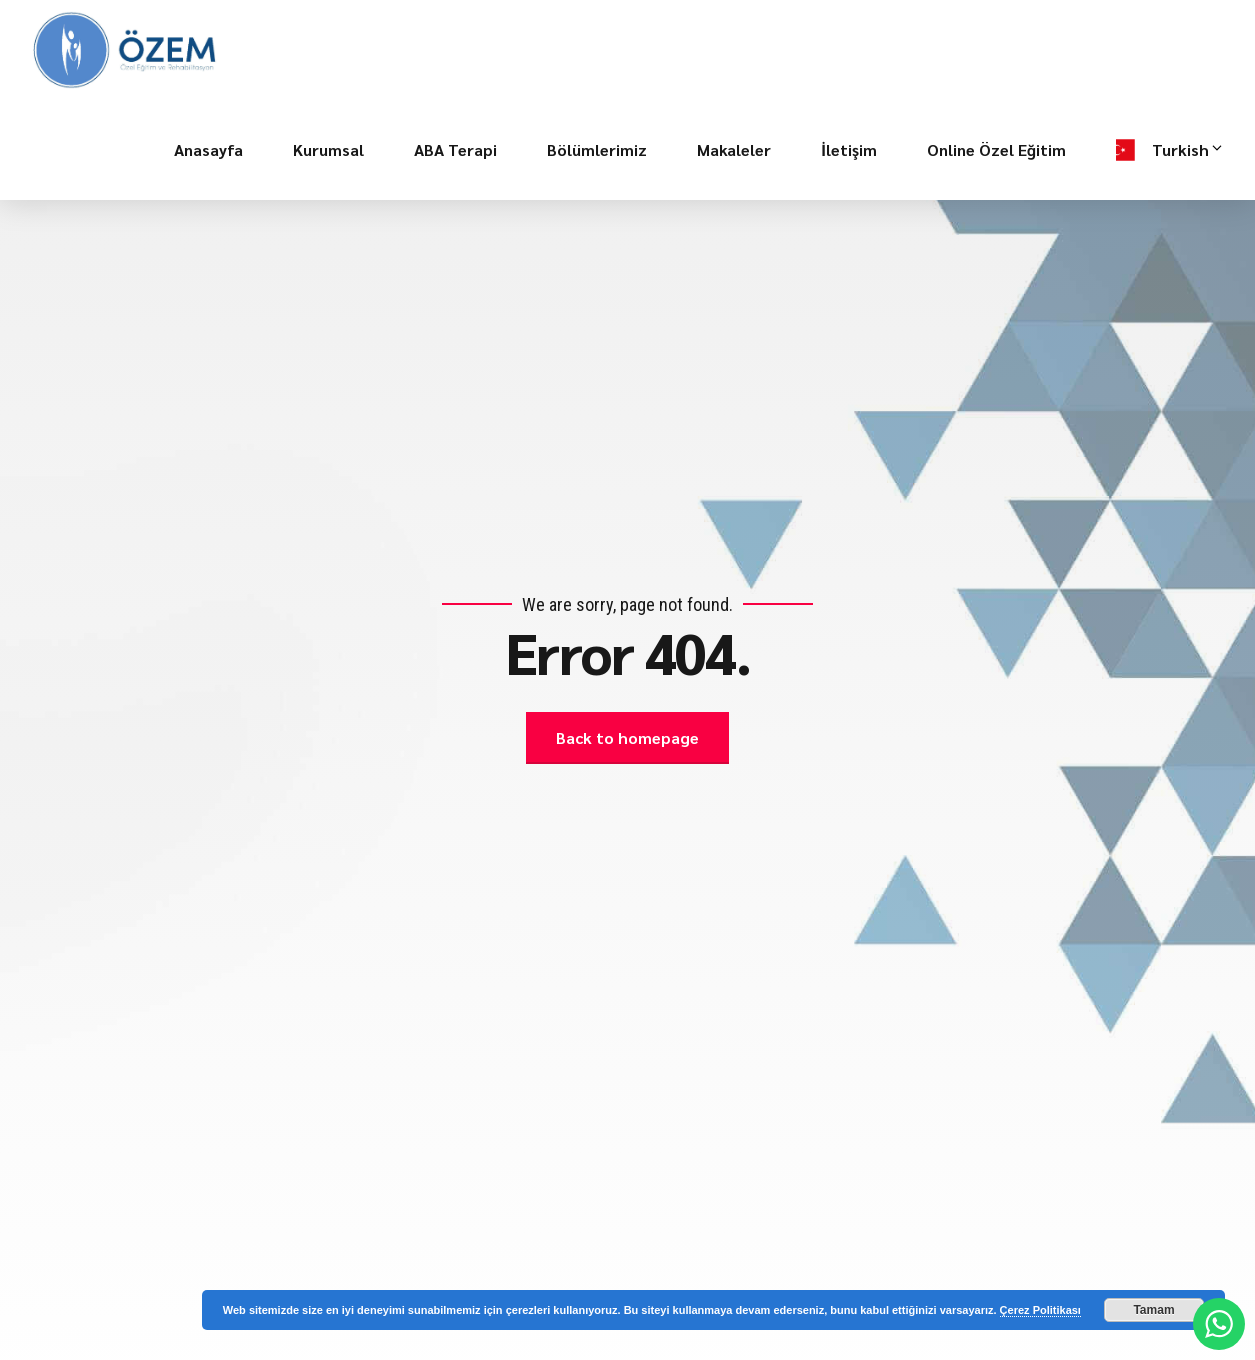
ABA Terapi (455, 149)
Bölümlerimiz (597, 149)
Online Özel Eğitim (996, 149)
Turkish (1188, 150)
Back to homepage (627, 737)
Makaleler (734, 149)
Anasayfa (208, 149)
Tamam (1153, 1310)
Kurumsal (328, 149)
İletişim (849, 149)
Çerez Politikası (1040, 1310)
